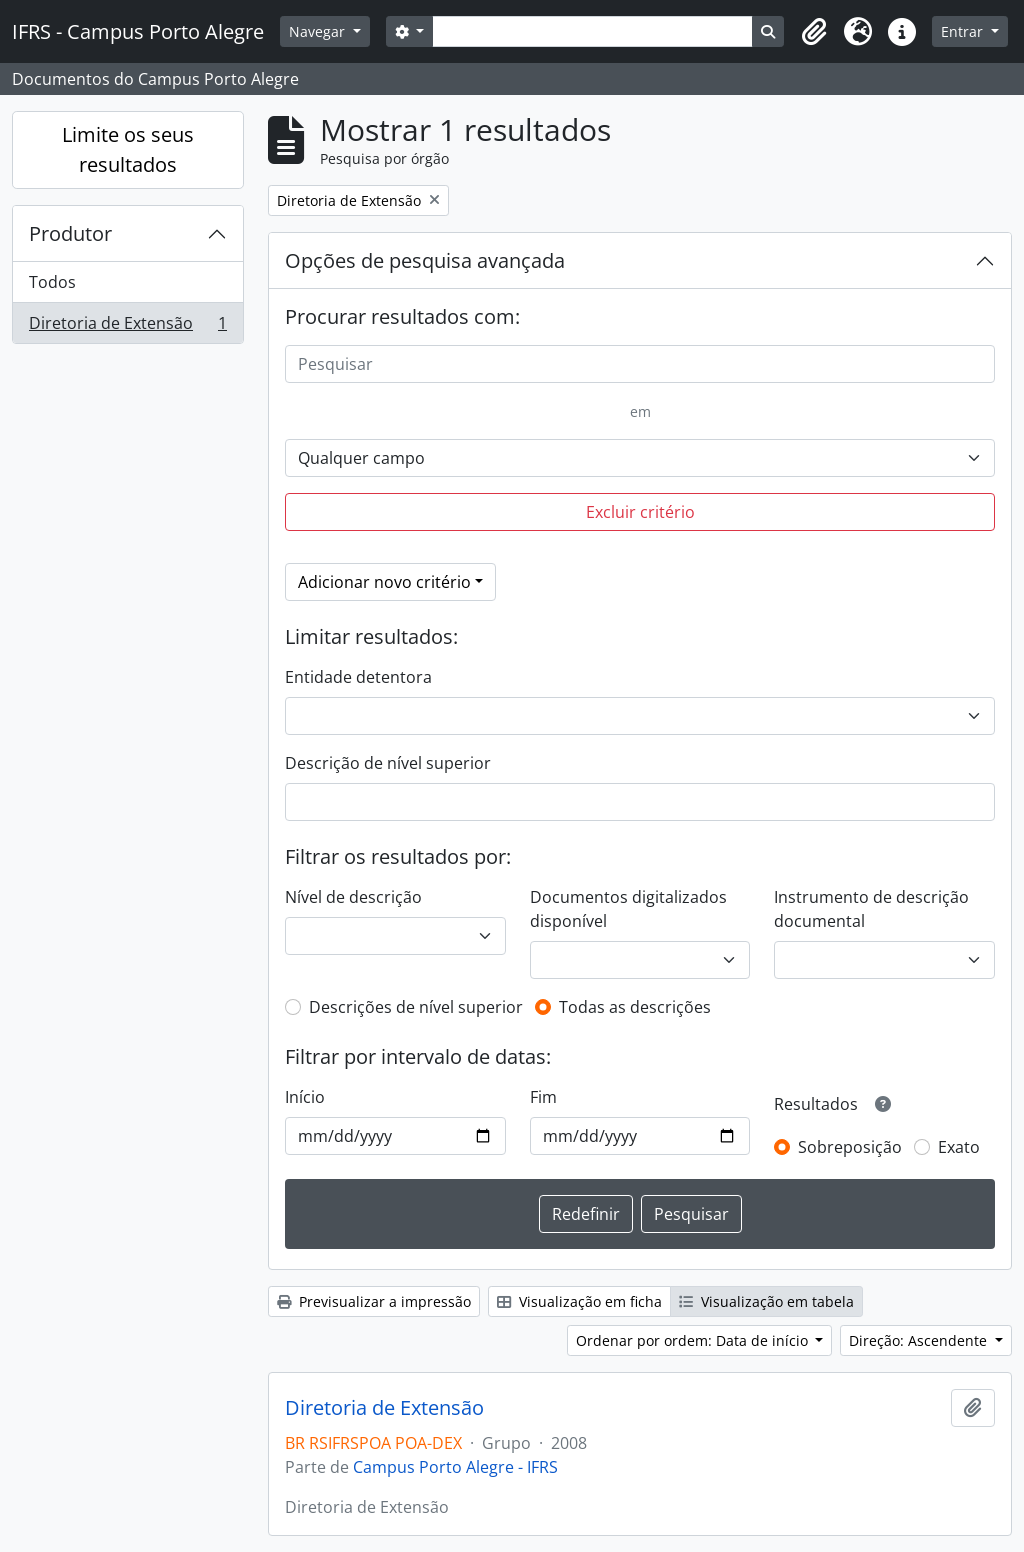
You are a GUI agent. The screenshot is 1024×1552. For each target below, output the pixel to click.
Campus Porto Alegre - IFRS (455, 1467)
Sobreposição (850, 1147)
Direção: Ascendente (920, 1340)
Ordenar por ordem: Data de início (694, 1340)
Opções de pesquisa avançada (425, 260)
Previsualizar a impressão (374, 1301)
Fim (543, 1097)
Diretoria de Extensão (127, 327)
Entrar (964, 31)
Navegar (319, 31)
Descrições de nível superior (416, 1007)
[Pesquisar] (640, 364)
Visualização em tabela (766, 1301)
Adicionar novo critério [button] (384, 582)
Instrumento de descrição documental (871, 909)
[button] (814, 32)
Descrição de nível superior (388, 763)
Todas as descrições (635, 1007)
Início (305, 1097)
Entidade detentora (358, 677)
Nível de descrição (353, 897)
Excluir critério (640, 512)
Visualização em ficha (579, 1301)
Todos (52, 282)
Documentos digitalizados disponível (628, 909)
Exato (959, 1147)
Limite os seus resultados (128, 149)
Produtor (70, 233)
